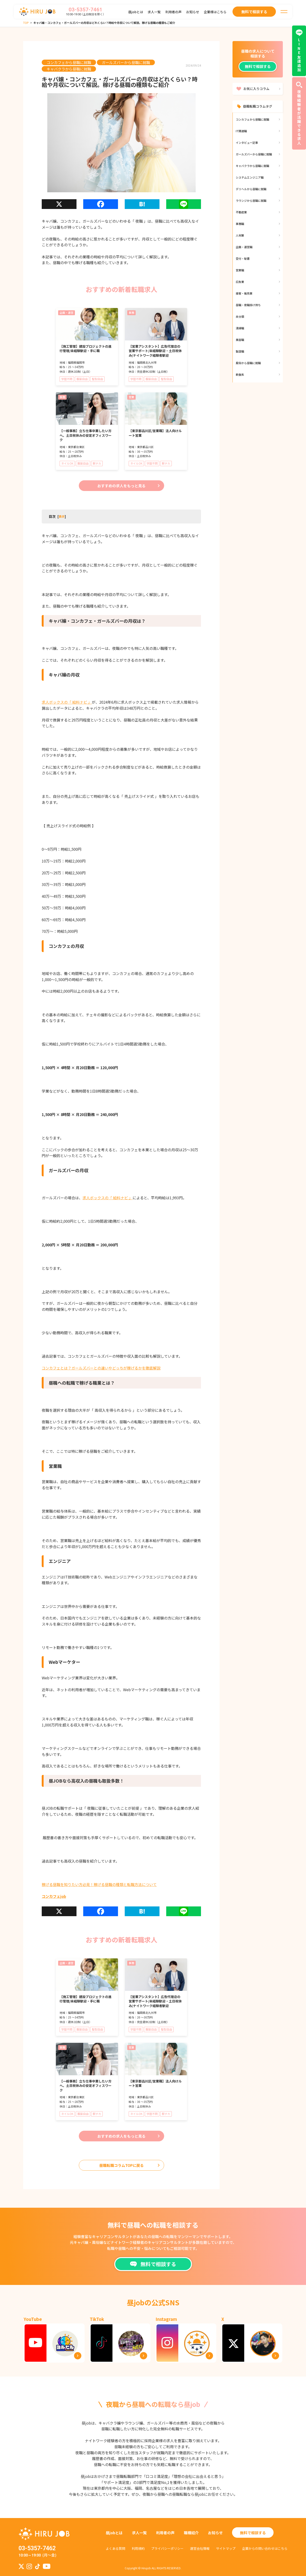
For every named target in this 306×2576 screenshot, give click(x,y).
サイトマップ (226, 2548)
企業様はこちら (215, 12)
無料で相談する (258, 66)
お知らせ (192, 12)
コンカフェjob (54, 1896)
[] (61, 516)
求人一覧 (154, 12)
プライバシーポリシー (167, 2548)
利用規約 (138, 2548)
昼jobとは (135, 12)
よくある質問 (115, 2548)
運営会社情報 (200, 2548)
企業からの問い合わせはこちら (264, 2548)
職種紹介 (191, 2532)
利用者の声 (173, 12)
